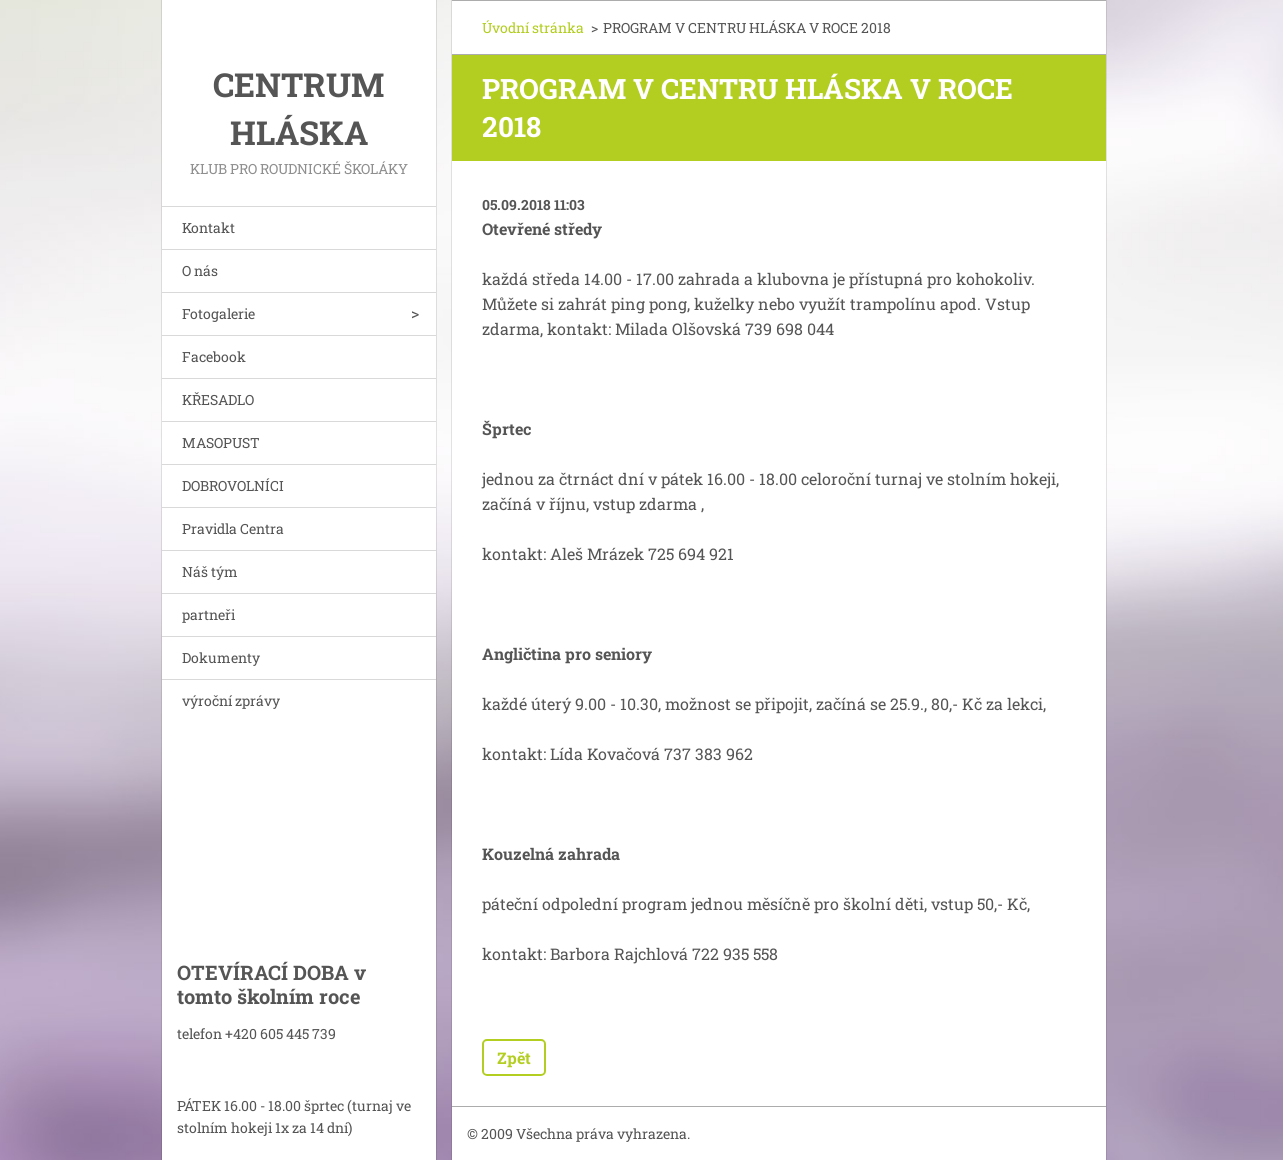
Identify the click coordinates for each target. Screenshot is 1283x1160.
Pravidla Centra (233, 528)
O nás (200, 270)
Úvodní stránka (533, 27)
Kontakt (208, 227)
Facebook (214, 356)
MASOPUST (221, 442)
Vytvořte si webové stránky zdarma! (867, 1134)
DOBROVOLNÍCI (233, 485)
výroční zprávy (231, 700)
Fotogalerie (218, 313)
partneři (208, 614)
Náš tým (210, 571)
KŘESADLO (218, 399)
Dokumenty (221, 657)
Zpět (514, 1057)
